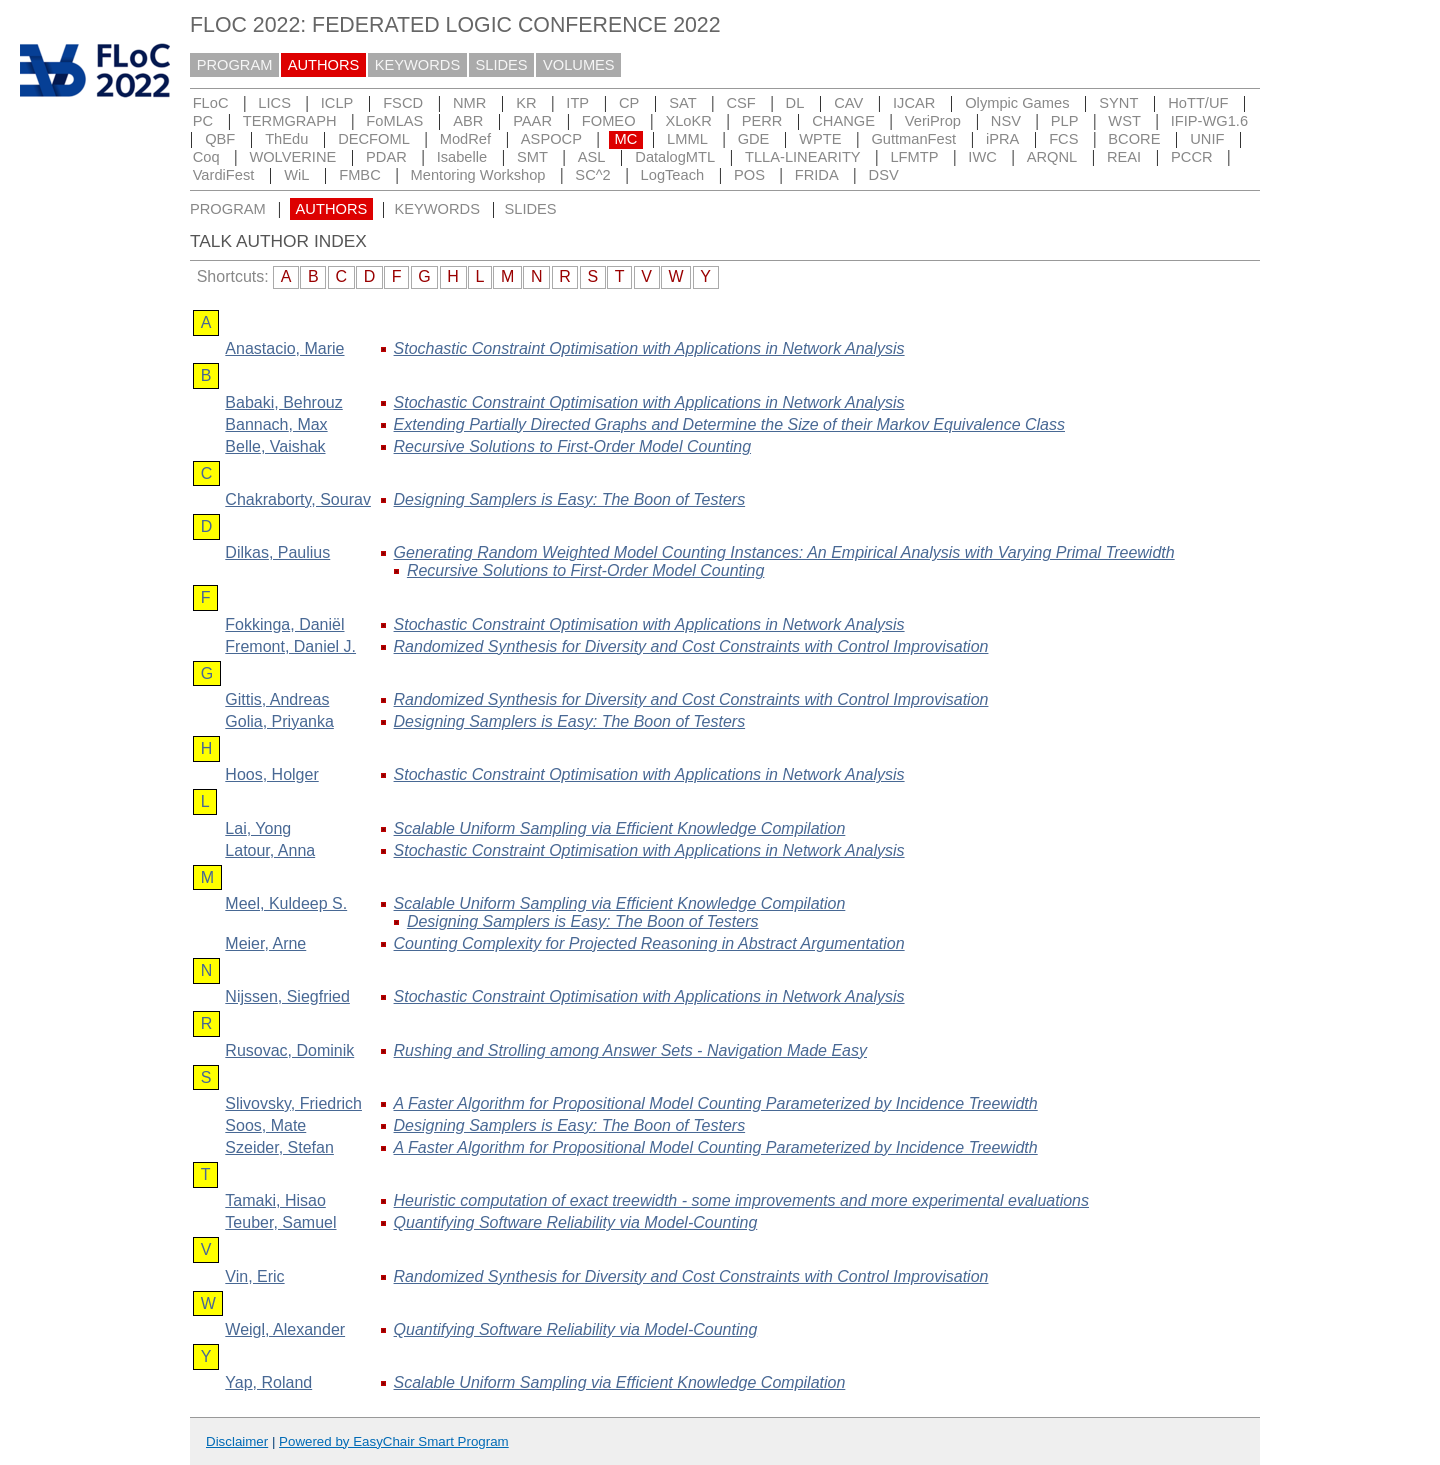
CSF (740, 103)
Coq (206, 157)
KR (526, 103)
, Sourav (298, 499)
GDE (754, 139)
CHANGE (843, 121)
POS (749, 175)
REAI (1124, 157)
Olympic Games (1017, 103)
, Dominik (289, 1050)
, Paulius (277, 552)
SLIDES (502, 65)
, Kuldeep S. (286, 903)
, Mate (265, 1125)
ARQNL (1052, 157)
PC (203, 121)
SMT (532, 157)
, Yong (258, 828)
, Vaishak (275, 446)
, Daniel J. (290, 646)
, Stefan (279, 1147)
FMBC (360, 175)
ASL (592, 157)
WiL (296, 175)
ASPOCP (551, 139)
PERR (762, 121)
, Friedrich (293, 1103)
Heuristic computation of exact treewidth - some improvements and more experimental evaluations (741, 1200)
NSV (1006, 121)
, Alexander (285, 1329)
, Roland (268, 1382)
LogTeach (673, 175)
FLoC (211, 103)
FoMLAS (394, 121)
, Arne (265, 943)
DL (795, 103)
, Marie (284, 348)
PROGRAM (235, 65)
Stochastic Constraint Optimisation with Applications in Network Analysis (649, 348)
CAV (848, 103)
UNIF (1207, 139)
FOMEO (609, 121)
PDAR (386, 157)
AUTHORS (324, 65)
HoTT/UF (1198, 103)
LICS (274, 103)
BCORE (1134, 139)
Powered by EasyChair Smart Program (394, 1441)
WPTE (820, 139)
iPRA (1002, 139)
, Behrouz (283, 402)
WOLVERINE (292, 157)
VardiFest (224, 175)
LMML (687, 139)
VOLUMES (579, 65)
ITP (577, 103)
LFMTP (914, 157)
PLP (1065, 121)
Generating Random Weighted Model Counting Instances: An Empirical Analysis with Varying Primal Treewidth (784, 552)
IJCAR (914, 103)
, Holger (271, 774)
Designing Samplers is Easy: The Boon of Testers (570, 499)
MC (625, 139)
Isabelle (462, 157)
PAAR (532, 121)
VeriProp (933, 121)
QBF (220, 139)
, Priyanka (279, 721)
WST (1124, 121)
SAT (682, 103)
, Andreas (277, 699)
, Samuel (280, 1222)
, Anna (270, 850)
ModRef (465, 139)
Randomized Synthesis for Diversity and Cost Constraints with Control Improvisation (691, 646)
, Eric (254, 1276)
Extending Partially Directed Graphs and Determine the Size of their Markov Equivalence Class (729, 424)
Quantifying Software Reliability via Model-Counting (576, 1222)
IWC (982, 157)
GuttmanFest (913, 139)
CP (629, 103)
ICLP (337, 103)
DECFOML (374, 139)
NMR (469, 103)
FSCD (403, 103)
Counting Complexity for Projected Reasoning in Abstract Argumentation (649, 943)
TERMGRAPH (290, 121)
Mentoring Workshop (478, 175)
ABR (468, 121)
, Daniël (284, 624)
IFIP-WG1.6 (1209, 121)
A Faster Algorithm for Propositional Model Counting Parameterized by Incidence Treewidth (716, 1103)
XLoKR (688, 121)
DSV (884, 175)
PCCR (1192, 157)
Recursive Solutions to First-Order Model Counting (572, 446)
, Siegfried (287, 996)
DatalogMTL (675, 157)
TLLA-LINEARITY (803, 157)
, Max (276, 424)
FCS (1063, 139)
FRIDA (817, 175)
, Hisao (275, 1200)
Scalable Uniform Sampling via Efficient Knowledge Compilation (620, 828)
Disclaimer (237, 1441)
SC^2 (592, 175)
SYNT (1118, 103)
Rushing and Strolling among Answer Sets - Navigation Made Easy (630, 1050)
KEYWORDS (418, 65)
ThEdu (286, 139)
